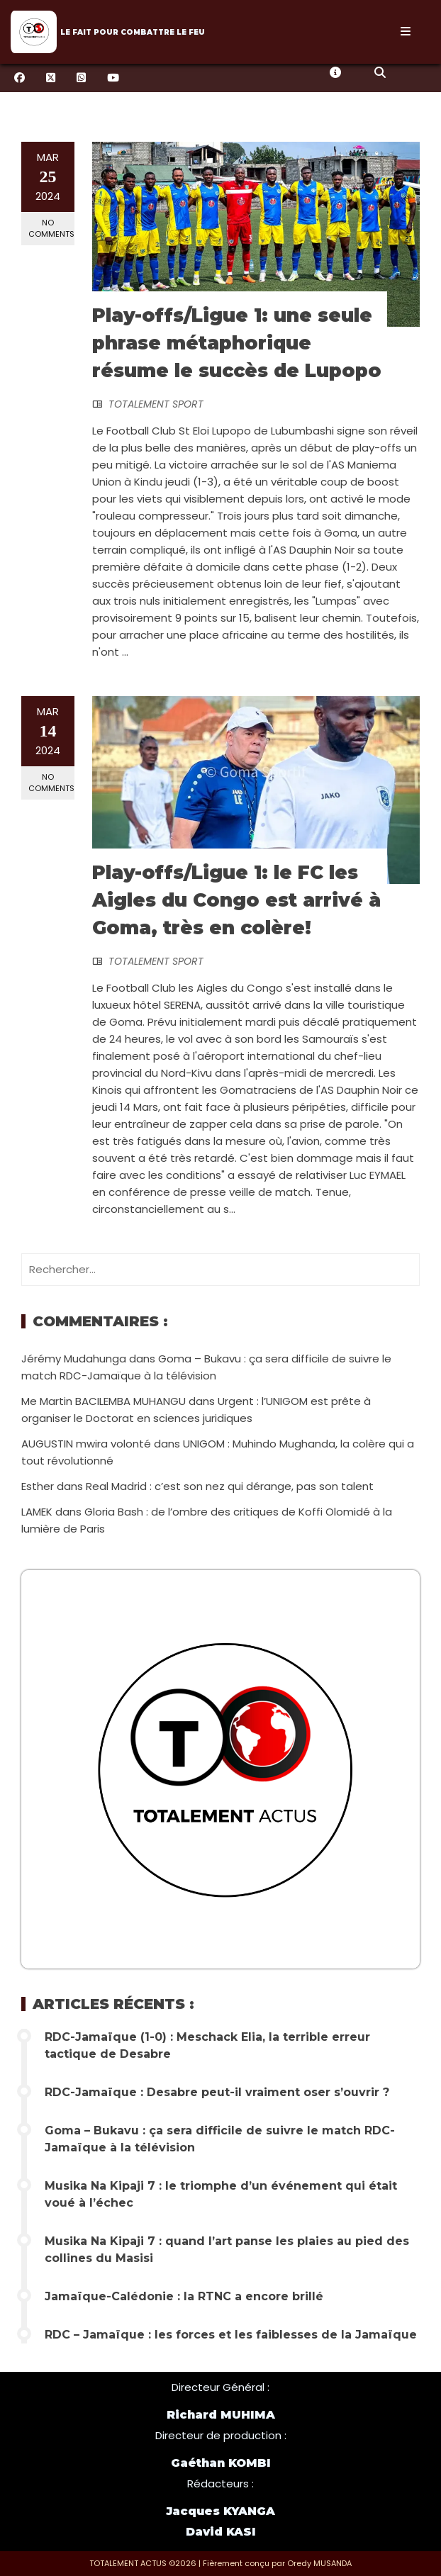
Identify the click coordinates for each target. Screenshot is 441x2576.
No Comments (51, 228)
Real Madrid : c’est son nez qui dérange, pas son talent (230, 1486)
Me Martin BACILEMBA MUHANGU (103, 1401)
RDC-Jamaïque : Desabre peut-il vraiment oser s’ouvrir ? (217, 2092)
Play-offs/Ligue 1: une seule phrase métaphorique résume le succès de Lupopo (236, 343)
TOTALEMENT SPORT (155, 404)
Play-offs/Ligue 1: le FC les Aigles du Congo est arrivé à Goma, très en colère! (236, 900)
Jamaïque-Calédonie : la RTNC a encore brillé (184, 2296)
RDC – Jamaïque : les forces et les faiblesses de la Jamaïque (231, 2334)
